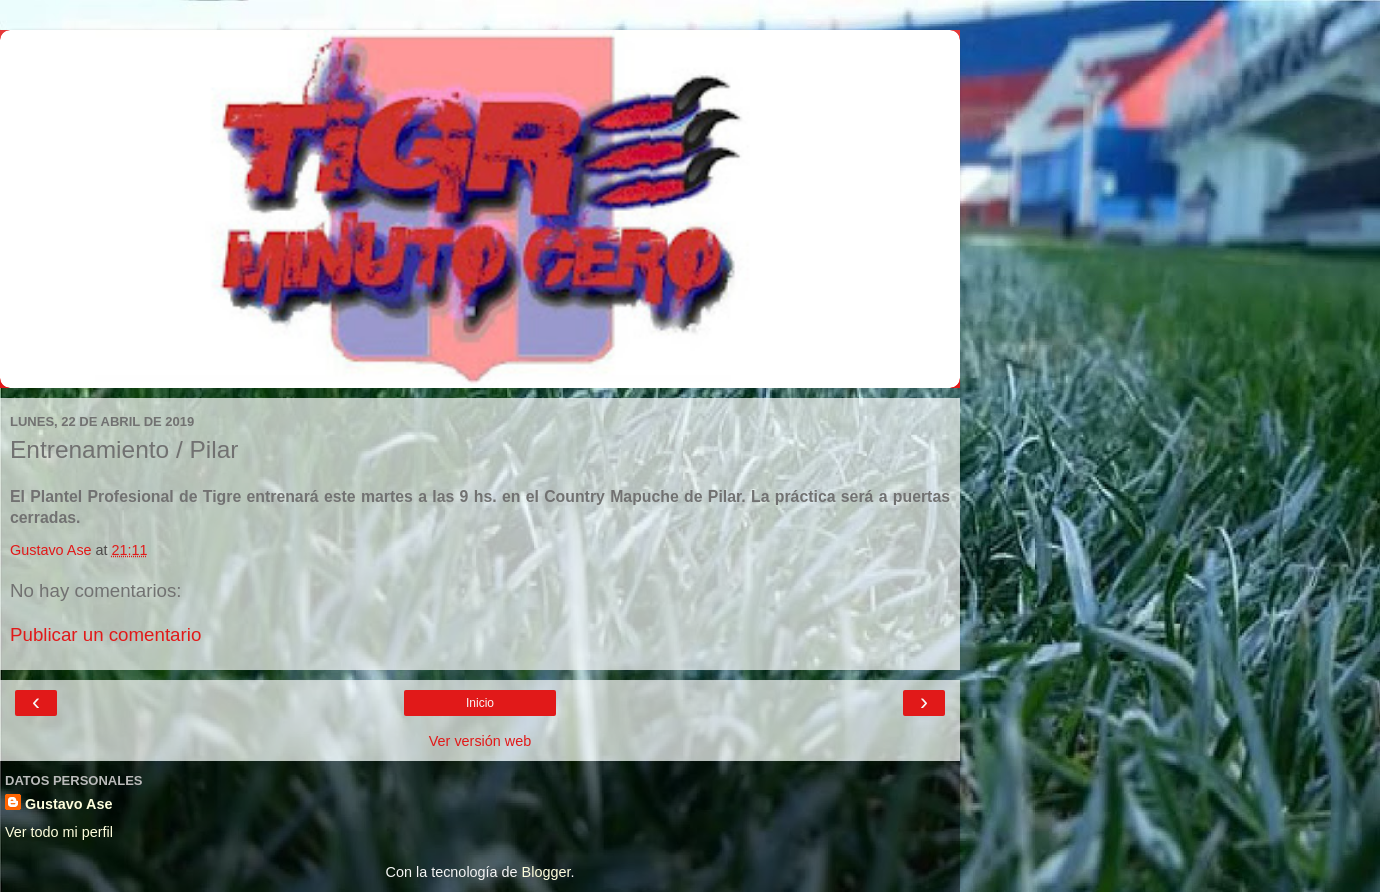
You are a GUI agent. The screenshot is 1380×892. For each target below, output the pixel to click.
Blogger (546, 872)
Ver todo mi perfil (59, 832)
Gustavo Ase (68, 804)
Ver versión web (480, 741)
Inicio (480, 703)
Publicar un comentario (105, 634)
